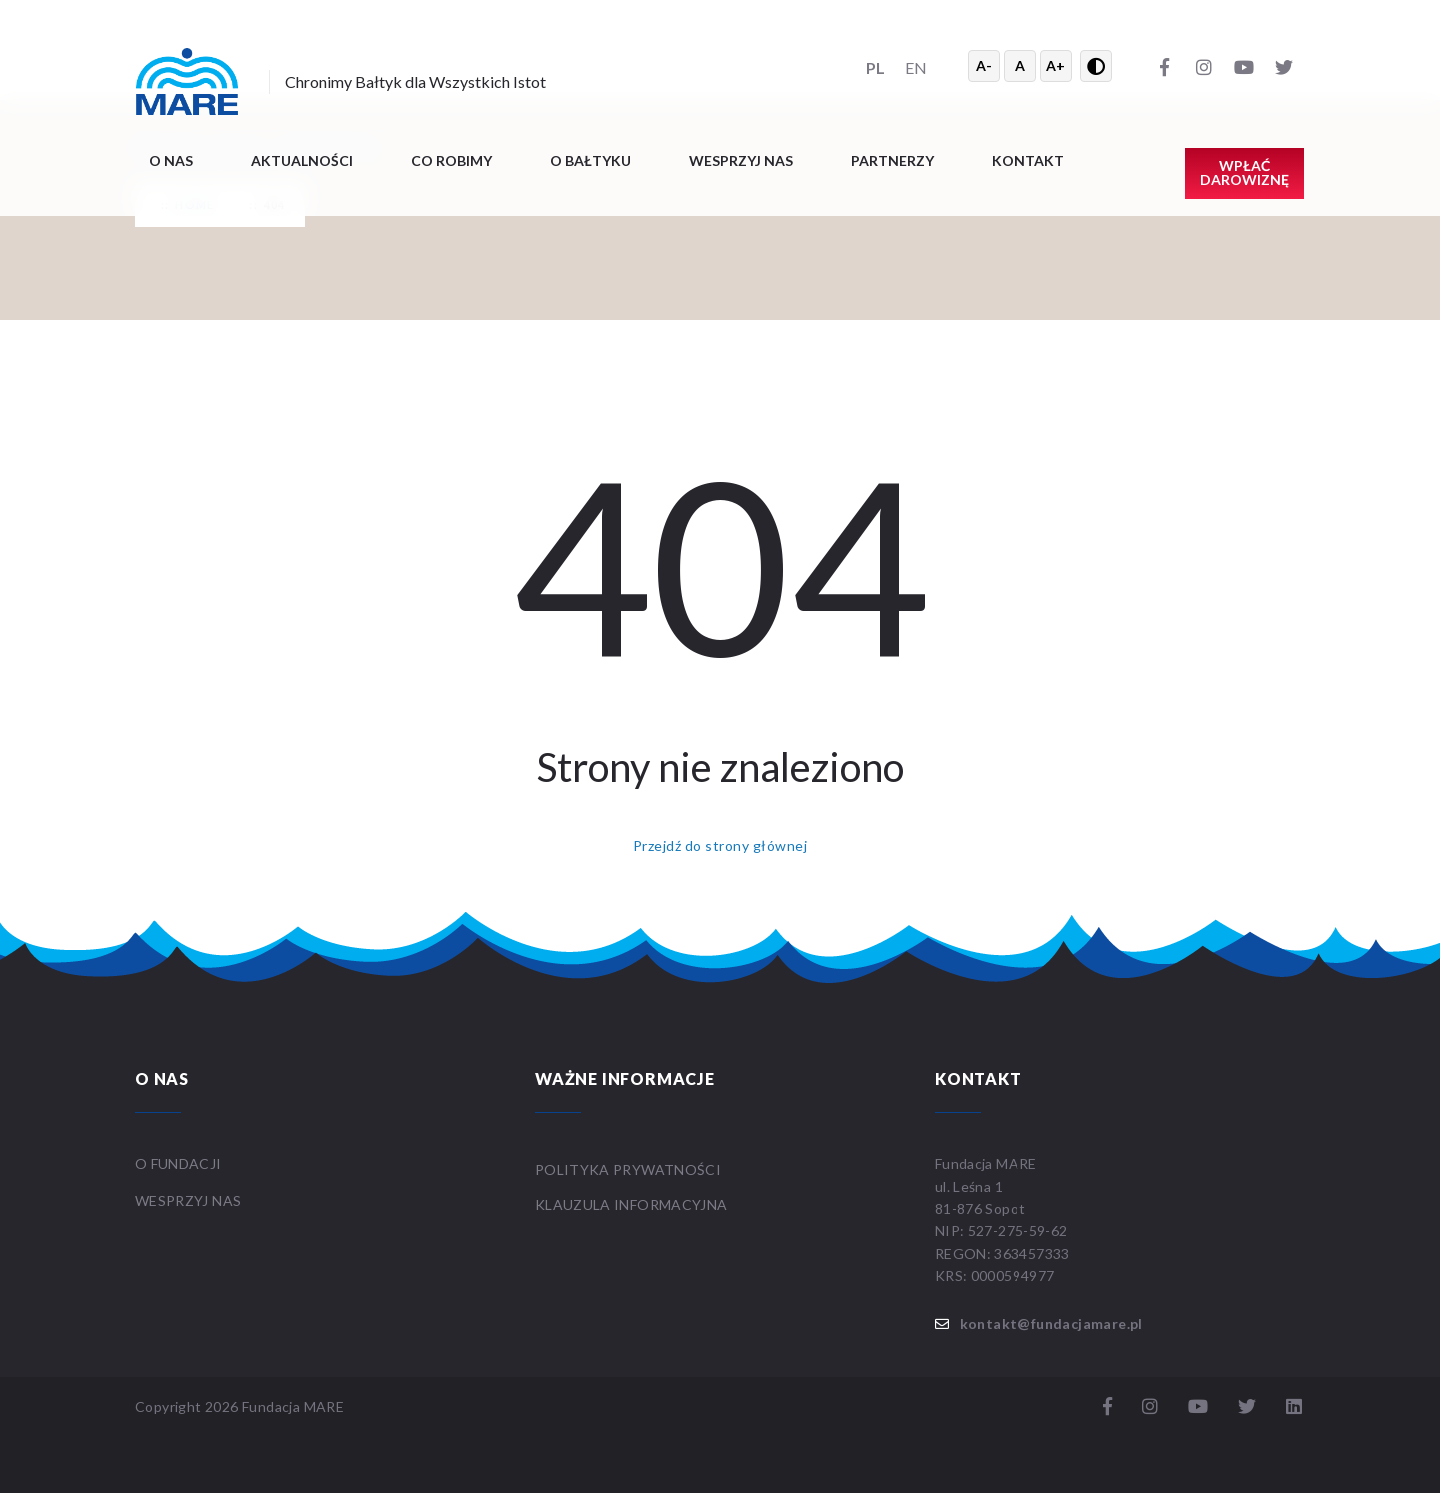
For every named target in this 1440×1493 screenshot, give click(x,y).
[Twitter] (1284, 66)
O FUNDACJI (178, 1163)
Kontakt (1028, 160)
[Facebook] (1164, 66)
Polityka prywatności (628, 1169)
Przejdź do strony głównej (720, 845)
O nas (171, 160)
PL (875, 67)
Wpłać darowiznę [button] (1244, 172)
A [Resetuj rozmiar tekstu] (1020, 65)
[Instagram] (1204, 66)
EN (916, 67)
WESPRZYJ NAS (190, 1200)
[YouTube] (1244, 66)
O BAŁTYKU (590, 160)
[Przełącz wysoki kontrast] (1096, 66)
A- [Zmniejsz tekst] (984, 65)
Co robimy (451, 160)
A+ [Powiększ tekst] (1055, 65)
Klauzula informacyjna (631, 1204)
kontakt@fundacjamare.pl (1051, 1323)
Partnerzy (892, 160)
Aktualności (302, 160)
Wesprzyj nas (741, 160)
